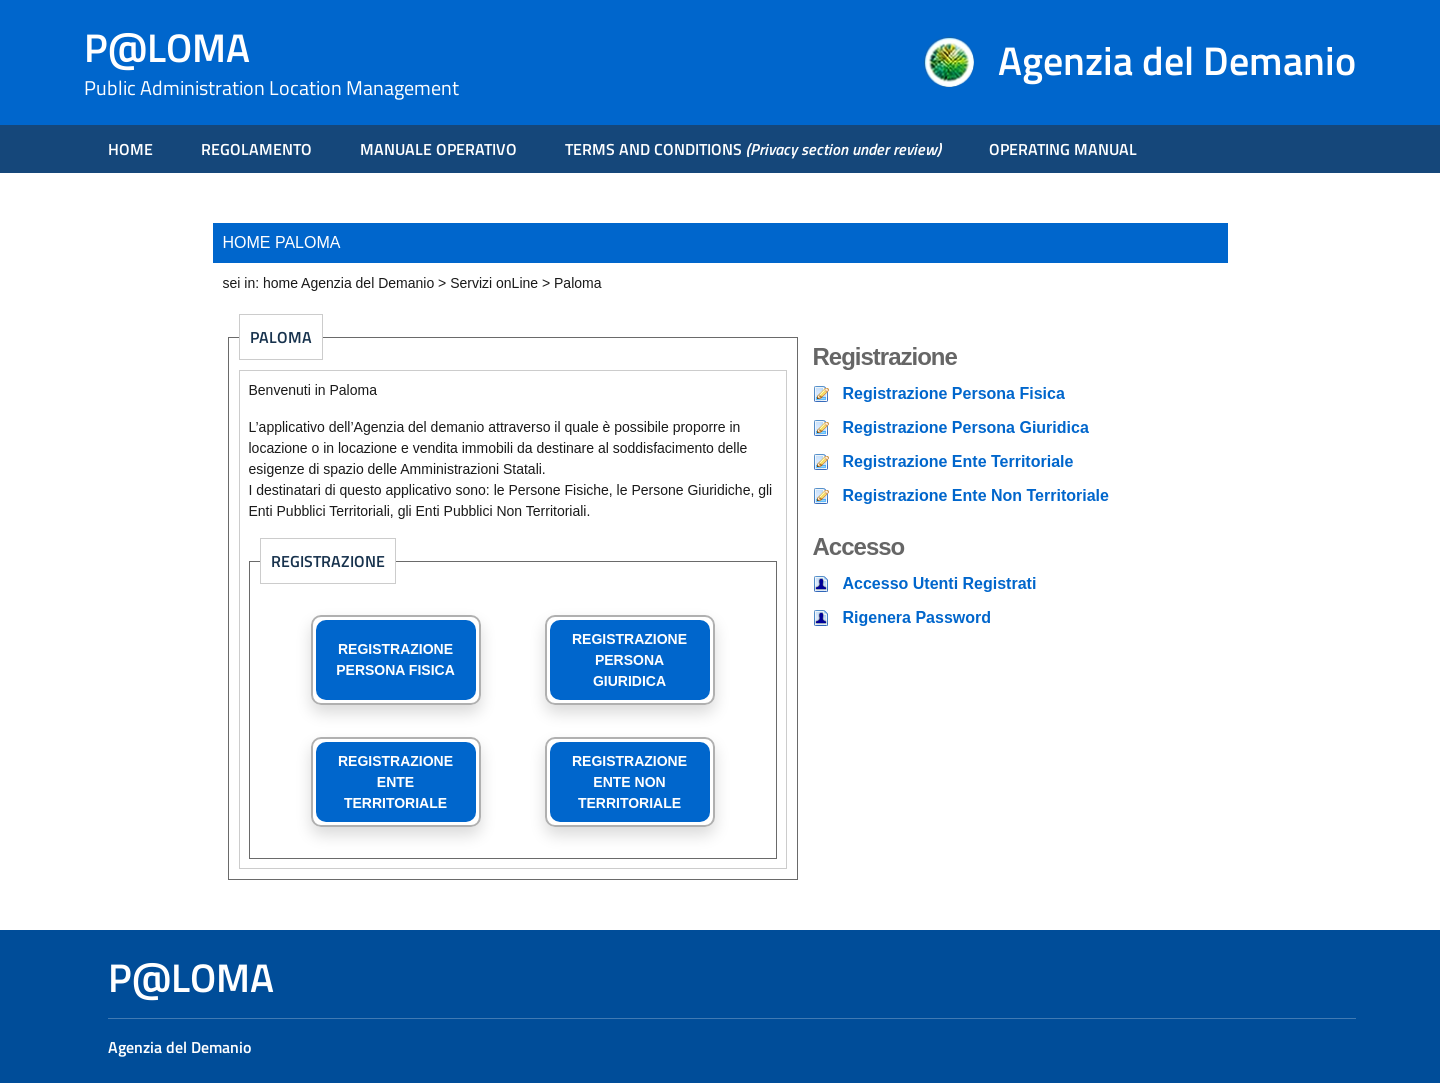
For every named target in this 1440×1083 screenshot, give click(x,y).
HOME (130, 149)
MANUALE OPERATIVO (438, 149)
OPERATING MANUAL (1063, 149)
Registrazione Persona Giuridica (966, 427)
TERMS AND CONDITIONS (753, 149)
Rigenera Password (917, 617)
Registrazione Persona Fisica (954, 393)
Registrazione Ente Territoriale (958, 461)
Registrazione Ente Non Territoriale (976, 495)
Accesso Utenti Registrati (940, 583)
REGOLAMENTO (256, 149)
